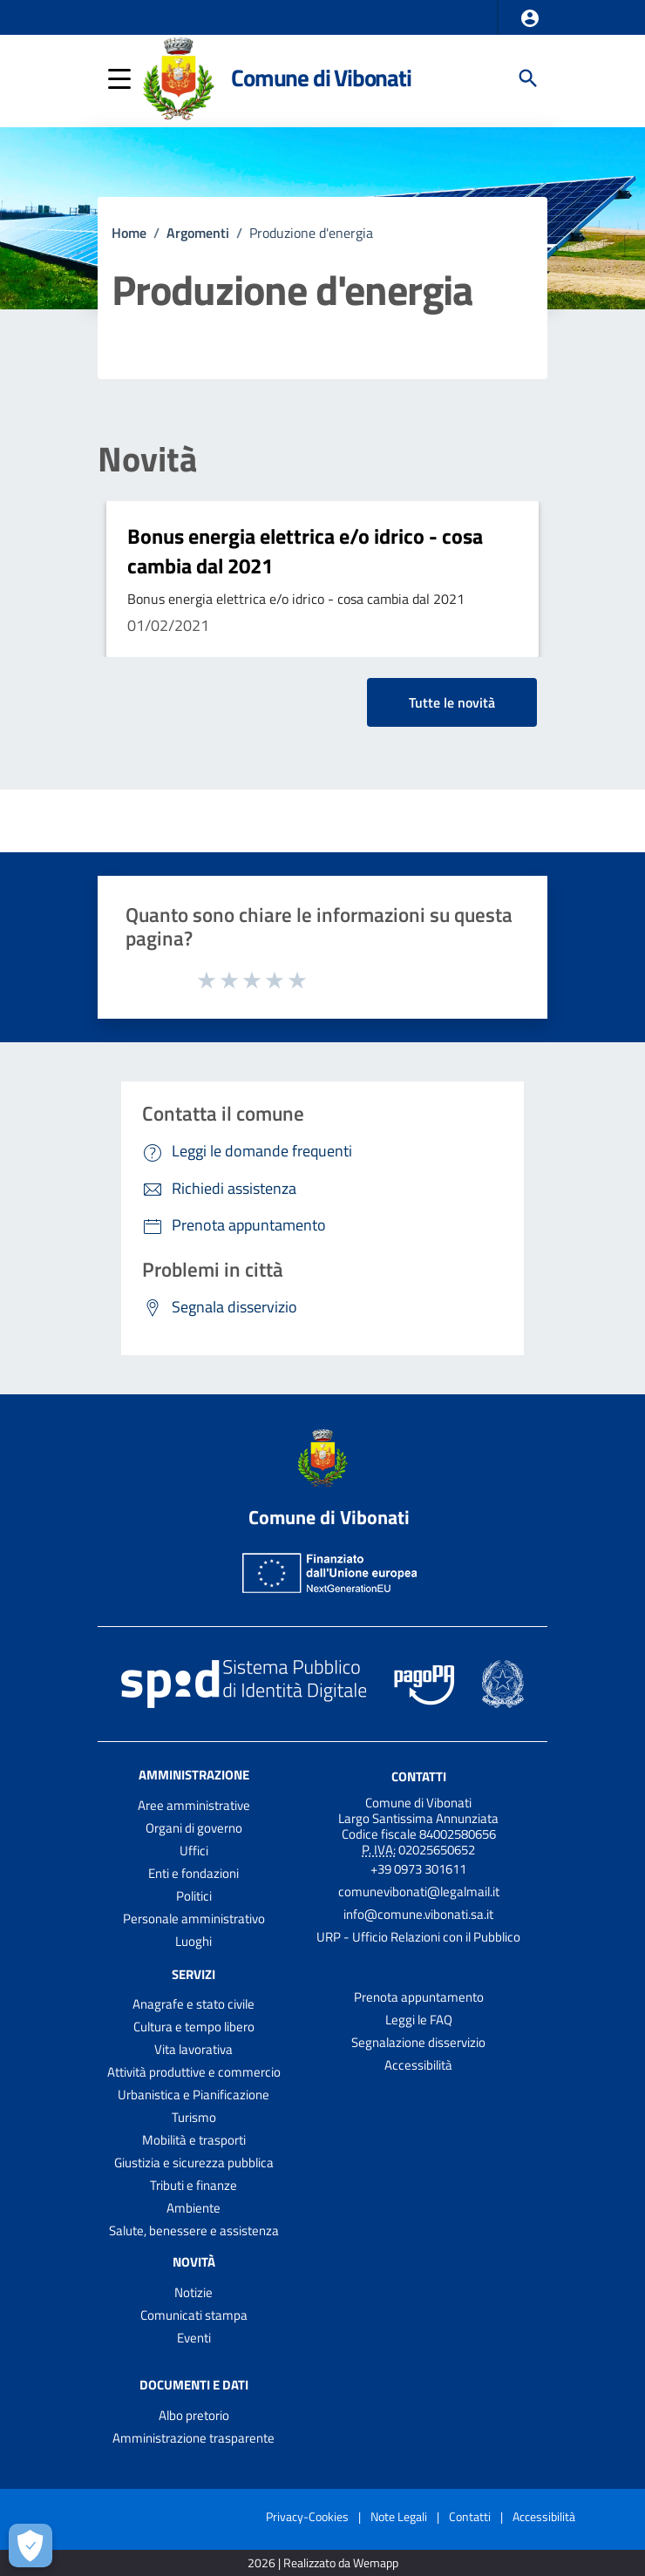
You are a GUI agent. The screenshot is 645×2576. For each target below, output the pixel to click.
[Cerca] (528, 78)
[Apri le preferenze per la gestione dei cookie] (30, 2545)
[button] (530, 18)
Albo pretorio (194, 2415)
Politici (194, 1896)
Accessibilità (418, 2065)
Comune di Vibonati (321, 77)
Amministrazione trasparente (193, 2438)
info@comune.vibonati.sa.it (418, 1914)
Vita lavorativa (193, 2049)
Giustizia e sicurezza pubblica (194, 2162)
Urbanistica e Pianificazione (193, 2095)
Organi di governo (194, 1828)
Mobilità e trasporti (194, 2140)
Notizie (193, 2292)
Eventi (194, 2338)
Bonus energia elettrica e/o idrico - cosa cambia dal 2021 (305, 550)
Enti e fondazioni (193, 1873)
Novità (147, 459)
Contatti (418, 1776)
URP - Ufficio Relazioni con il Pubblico (418, 1937)
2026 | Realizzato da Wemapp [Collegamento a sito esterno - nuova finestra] (323, 2563)
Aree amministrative (194, 1805)
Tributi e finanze (193, 2185)
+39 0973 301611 (418, 1869)
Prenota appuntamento (419, 1997)
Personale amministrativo (194, 1918)
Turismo (194, 2117)
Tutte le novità (452, 702)
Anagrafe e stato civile (193, 2004)
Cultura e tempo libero (194, 2027)
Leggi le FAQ (418, 2020)
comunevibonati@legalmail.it (418, 1891)
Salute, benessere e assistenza (194, 2230)
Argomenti (197, 232)
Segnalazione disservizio (418, 2042)
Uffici (194, 1850)
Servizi (193, 1973)
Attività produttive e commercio (194, 2072)
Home (129, 232)
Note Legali (398, 2516)
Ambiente (193, 2208)
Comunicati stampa (194, 2315)
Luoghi (193, 1941)
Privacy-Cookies (307, 2516)
